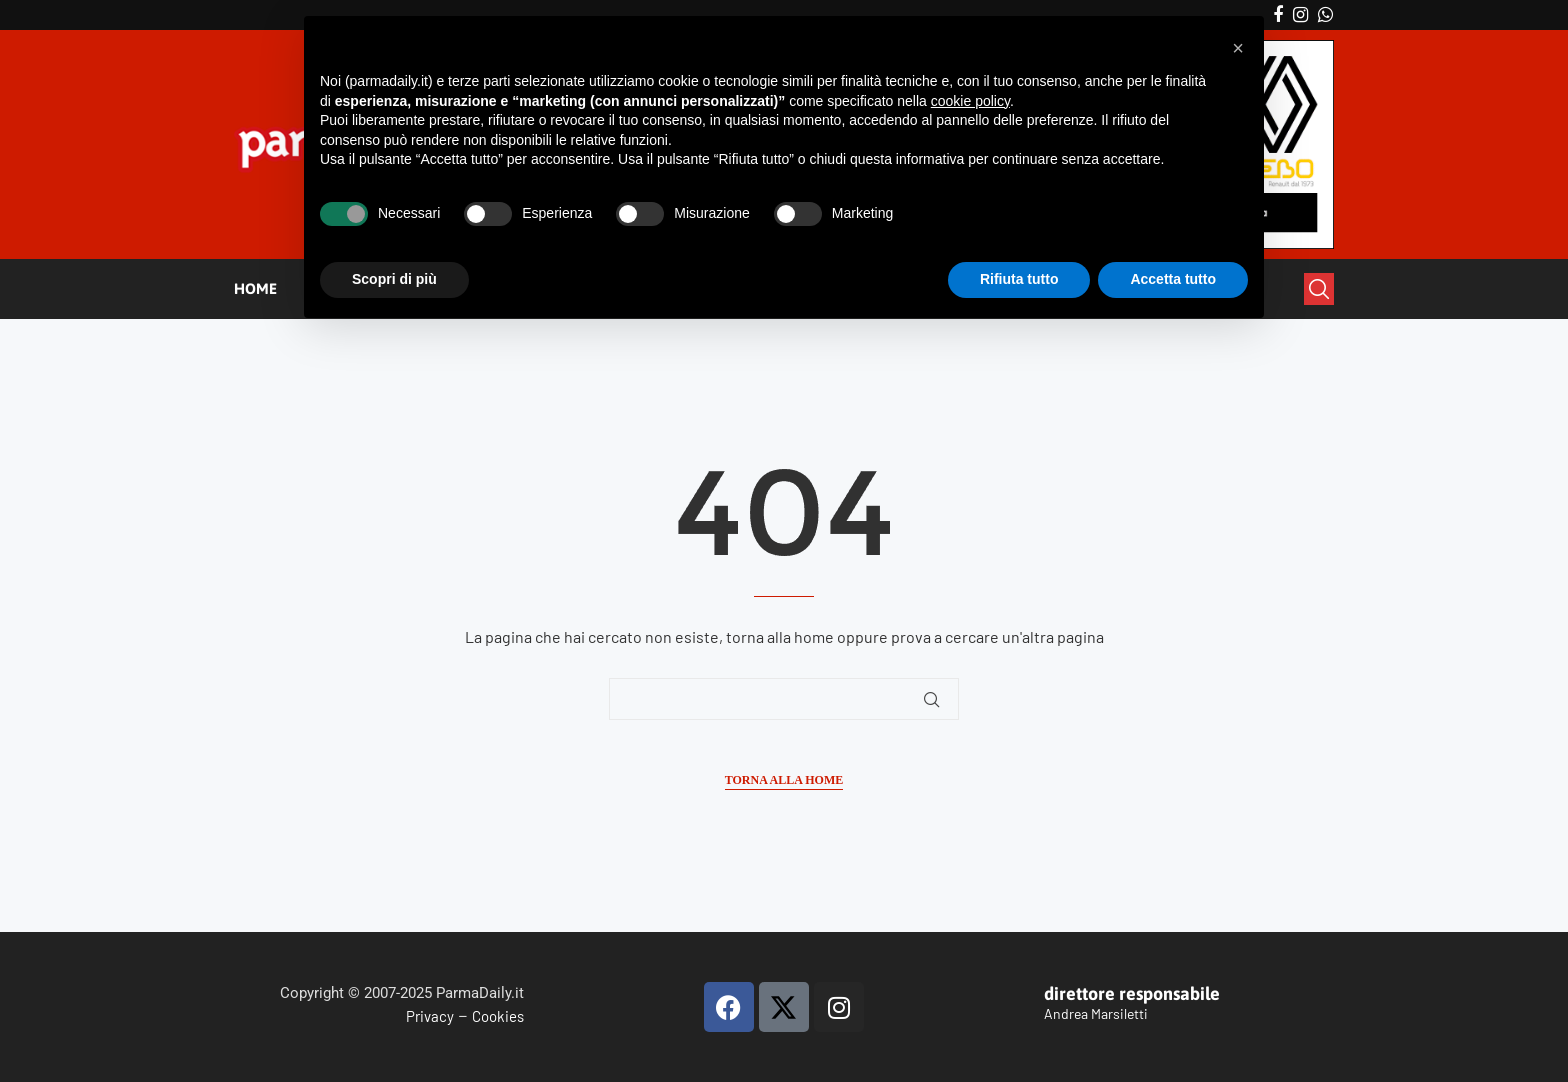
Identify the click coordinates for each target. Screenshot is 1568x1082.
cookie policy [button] (970, 101)
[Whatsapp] (1325, 15)
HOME (255, 288)
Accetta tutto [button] (1173, 279)
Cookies (498, 1016)
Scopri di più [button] (394, 279)
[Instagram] (1300, 15)
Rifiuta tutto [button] (1019, 279)
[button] (1238, 48)
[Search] (1319, 289)
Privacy (430, 1016)
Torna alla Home (784, 780)
